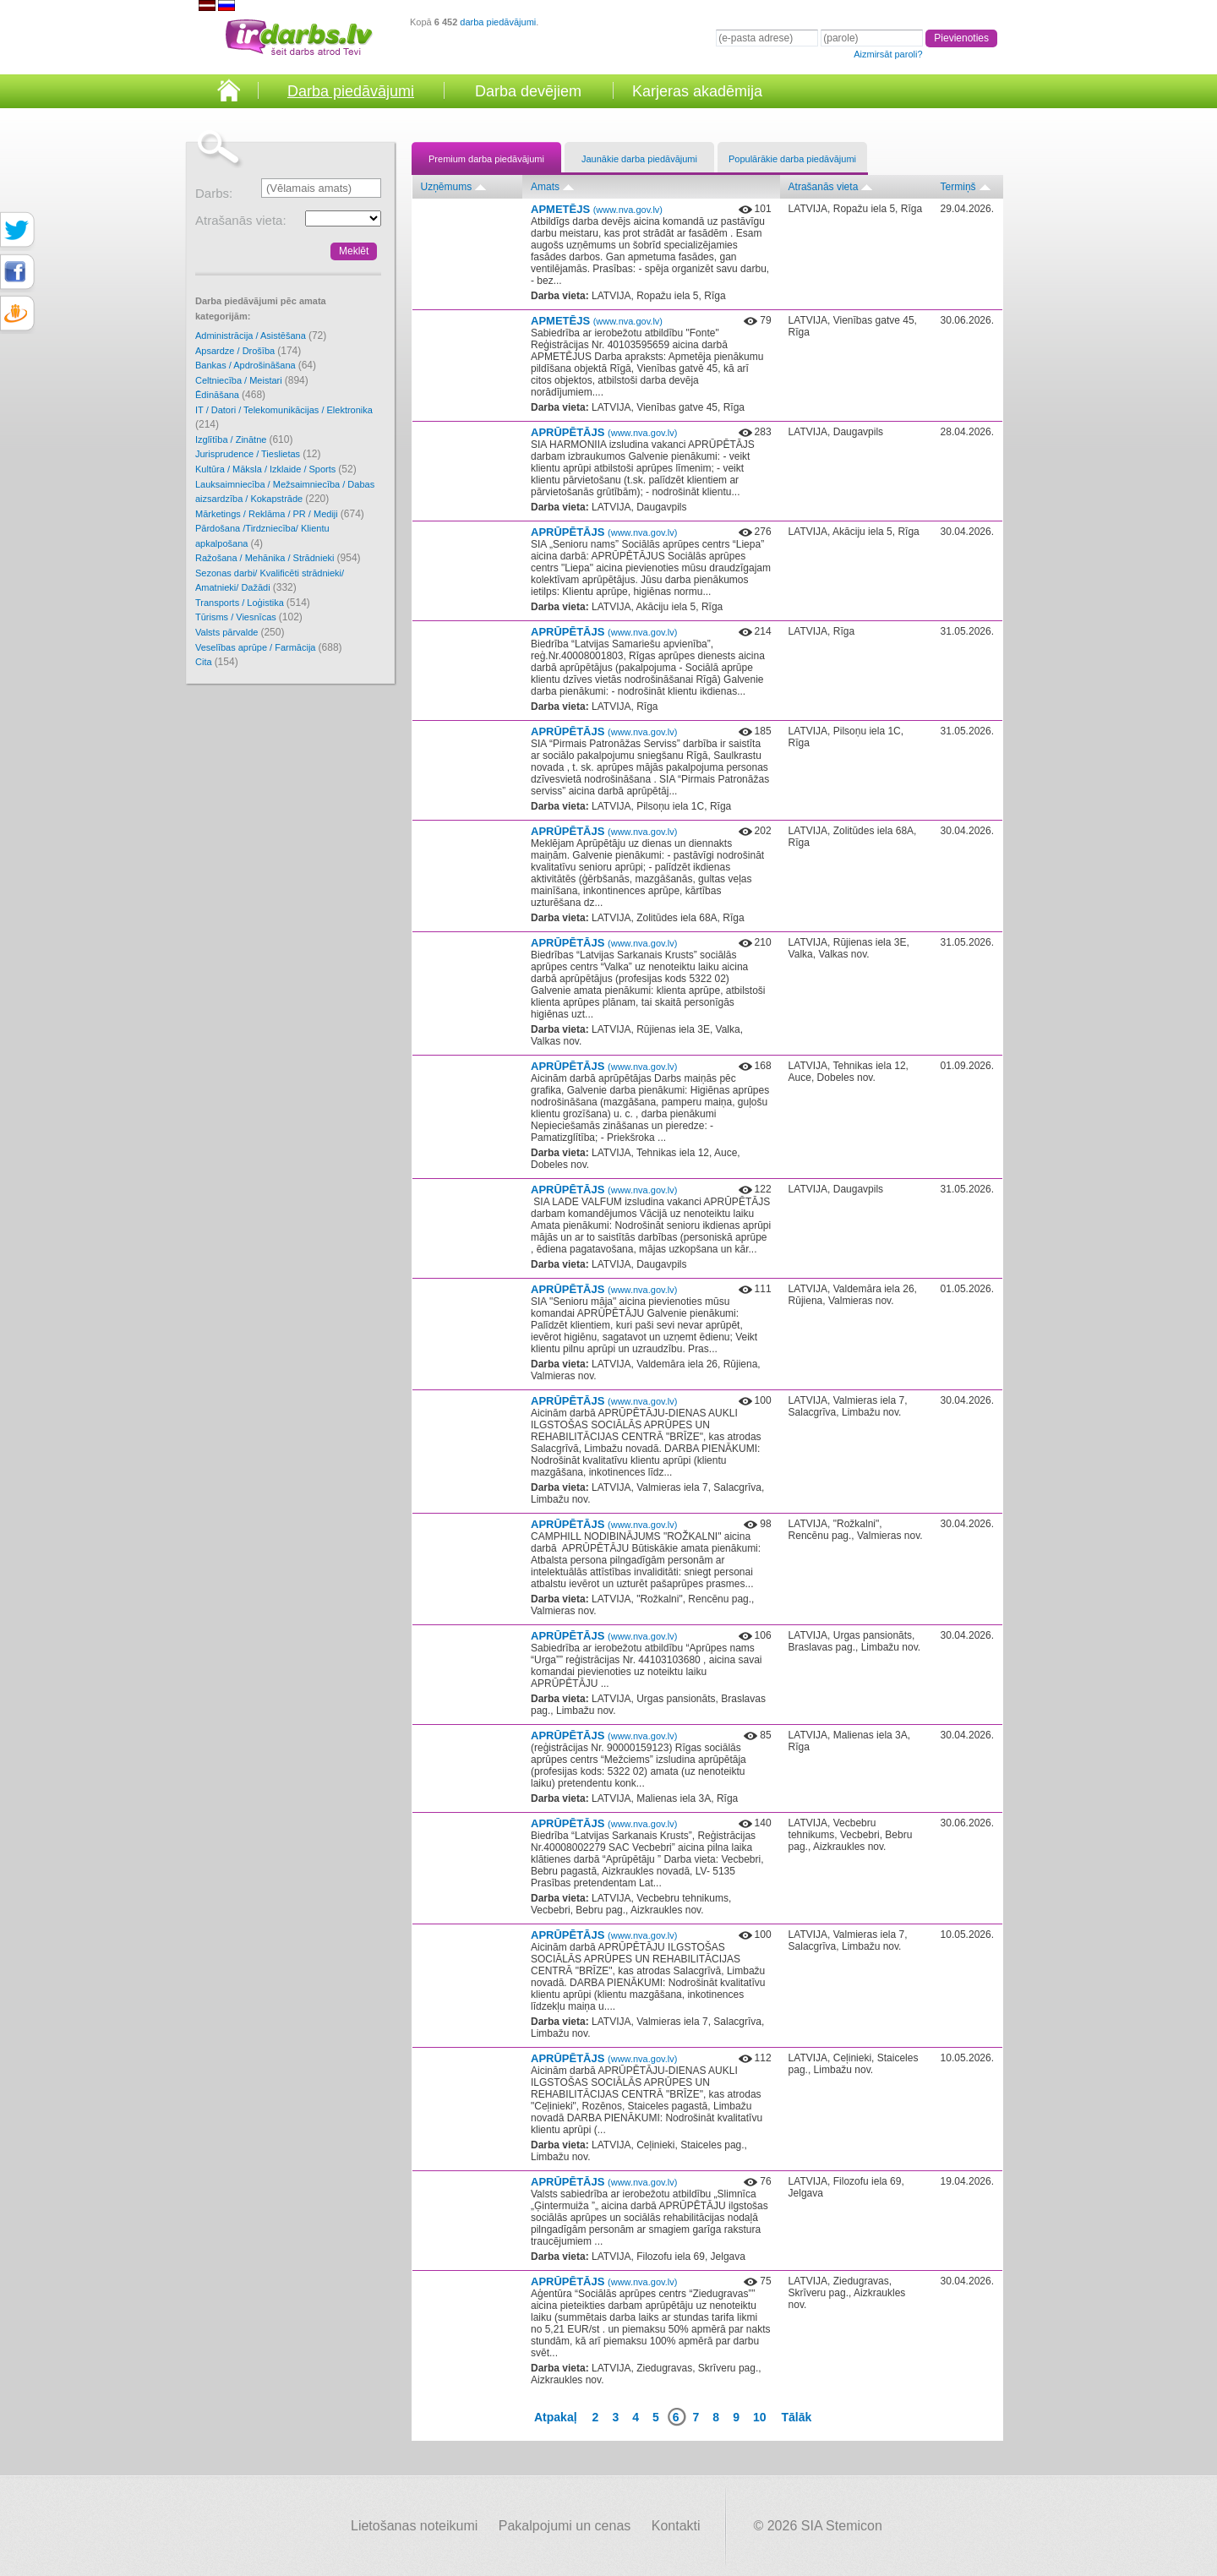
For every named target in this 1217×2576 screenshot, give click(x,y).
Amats (545, 187)
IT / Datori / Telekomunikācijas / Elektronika (284, 418)
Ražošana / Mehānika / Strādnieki (278, 558)
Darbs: (213, 193)
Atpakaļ (555, 2417)
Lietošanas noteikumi (414, 2526)
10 (760, 2417)
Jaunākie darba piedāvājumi (639, 159)
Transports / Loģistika (252, 603)
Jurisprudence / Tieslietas (258, 454)
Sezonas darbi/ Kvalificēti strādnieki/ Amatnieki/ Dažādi (269, 581)
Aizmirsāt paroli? (888, 54)
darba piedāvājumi (498, 22)
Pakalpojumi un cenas (565, 2526)
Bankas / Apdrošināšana (255, 365)
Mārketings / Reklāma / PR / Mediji (279, 514)
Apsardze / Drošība (248, 351)
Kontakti (676, 2526)
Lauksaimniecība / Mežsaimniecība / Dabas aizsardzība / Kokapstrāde (284, 492)
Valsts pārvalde (239, 632)
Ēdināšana (230, 395)
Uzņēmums (446, 187)
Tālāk (797, 2417)
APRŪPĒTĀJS (604, 432)
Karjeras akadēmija (697, 91)
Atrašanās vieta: (241, 220)
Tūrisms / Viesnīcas (249, 617)
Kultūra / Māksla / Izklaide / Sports (276, 469)
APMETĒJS (597, 209)
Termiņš (958, 187)
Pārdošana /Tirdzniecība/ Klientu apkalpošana (262, 536)
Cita (216, 662)
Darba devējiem (528, 91)
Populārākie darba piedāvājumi (792, 159)
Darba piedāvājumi (350, 91)
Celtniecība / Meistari (251, 380)
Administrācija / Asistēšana (260, 335)
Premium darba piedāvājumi (486, 159)
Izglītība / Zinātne (243, 439)
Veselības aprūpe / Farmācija (268, 647)
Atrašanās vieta (824, 187)
